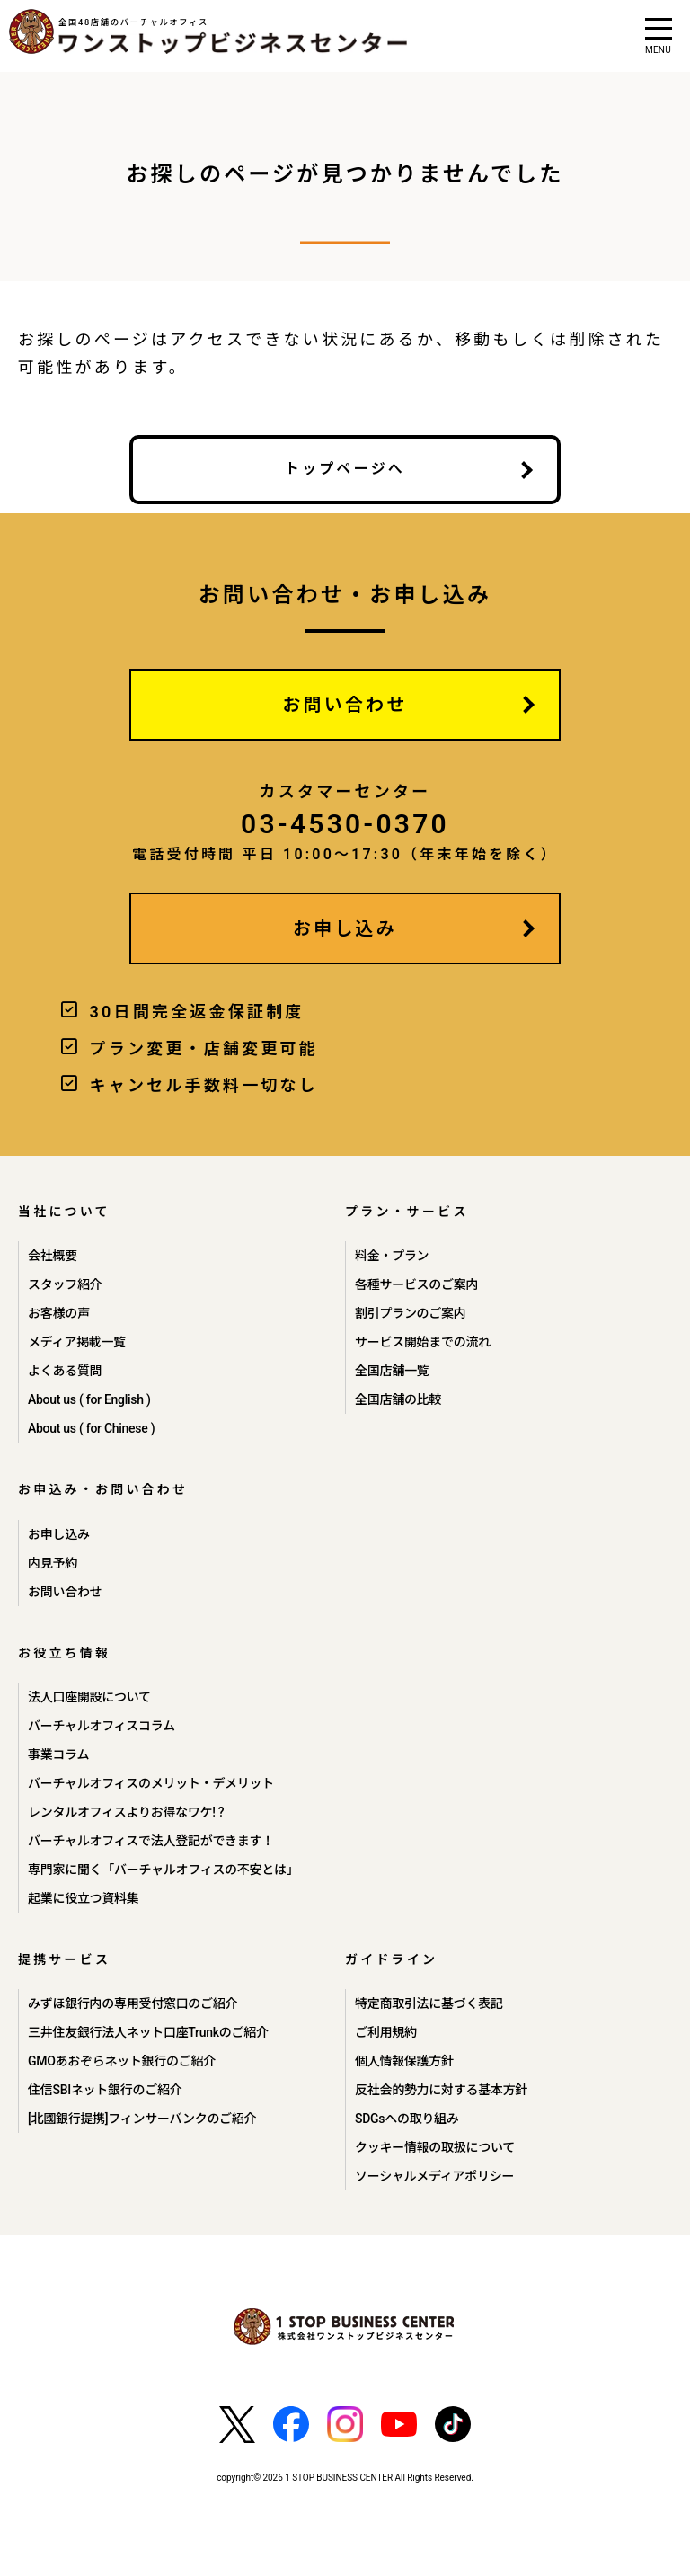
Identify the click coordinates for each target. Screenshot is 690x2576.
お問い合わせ (344, 704)
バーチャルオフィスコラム (101, 1726)
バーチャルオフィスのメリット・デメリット (151, 1783)
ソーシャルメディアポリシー (434, 2176)
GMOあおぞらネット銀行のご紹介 (122, 2061)
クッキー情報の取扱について (435, 2147)
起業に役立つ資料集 (83, 1898)
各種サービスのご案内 (416, 1284)
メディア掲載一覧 (77, 1342)
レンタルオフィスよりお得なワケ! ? (126, 1812)
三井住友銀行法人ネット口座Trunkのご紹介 (148, 2032)
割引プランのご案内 (410, 1313)
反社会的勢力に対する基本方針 (441, 2090)
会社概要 (52, 1255)
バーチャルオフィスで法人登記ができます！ (151, 1841)
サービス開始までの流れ (423, 1342)
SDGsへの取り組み (407, 2118)
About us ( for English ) (89, 1399)
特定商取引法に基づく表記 (429, 2003)
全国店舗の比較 (398, 1399)
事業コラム (58, 1754)
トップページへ (345, 468)
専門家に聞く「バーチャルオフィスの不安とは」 (163, 1869)
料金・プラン (392, 1255)
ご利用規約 (386, 2032)
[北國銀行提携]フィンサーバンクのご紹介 (142, 2118)
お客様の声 (59, 1313)
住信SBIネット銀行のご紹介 (104, 2090)
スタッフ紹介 (65, 1284)
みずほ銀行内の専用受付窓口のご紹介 (132, 2003)
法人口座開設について (89, 1697)
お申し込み (345, 928)
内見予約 (52, 1563)
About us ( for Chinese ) (91, 1428)
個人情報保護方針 (404, 2061)
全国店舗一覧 (392, 1371)
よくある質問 (65, 1371)
